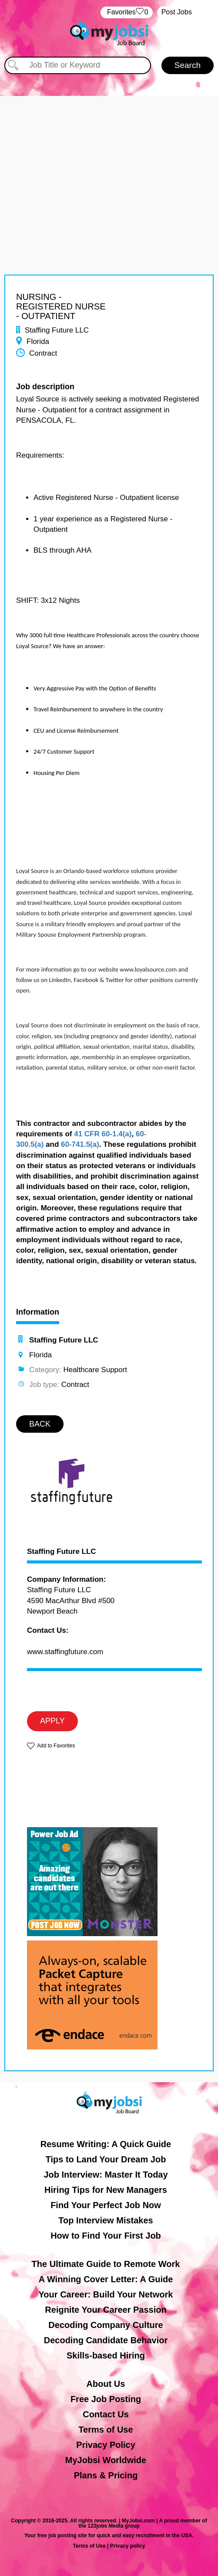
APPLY (52, 1720)
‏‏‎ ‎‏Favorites (126, 12)
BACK (39, 1424)
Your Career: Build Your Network (106, 2294)
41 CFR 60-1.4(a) (102, 1134)
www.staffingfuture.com (65, 1652)
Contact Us (106, 2414)
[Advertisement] (109, 157)
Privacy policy (127, 2546)
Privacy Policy (105, 2445)
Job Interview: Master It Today (106, 2174)
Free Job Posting (105, 2399)
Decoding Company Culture (105, 2325)
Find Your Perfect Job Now (105, 2205)
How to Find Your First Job (105, 2235)
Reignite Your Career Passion (105, 2309)
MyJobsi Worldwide (105, 2460)
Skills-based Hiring (106, 2355)
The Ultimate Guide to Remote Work (106, 2264)
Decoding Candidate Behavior (106, 2340)
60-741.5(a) (80, 1144)
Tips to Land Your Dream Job (106, 2159)
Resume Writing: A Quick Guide (105, 2144)
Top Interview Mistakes (105, 2220)
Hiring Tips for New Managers (105, 2190)
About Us (106, 2384)
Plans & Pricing (106, 2475)
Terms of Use (105, 2429)
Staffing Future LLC (61, 1552)
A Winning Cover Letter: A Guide (106, 2279)
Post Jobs (176, 12)
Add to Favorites (56, 1746)
